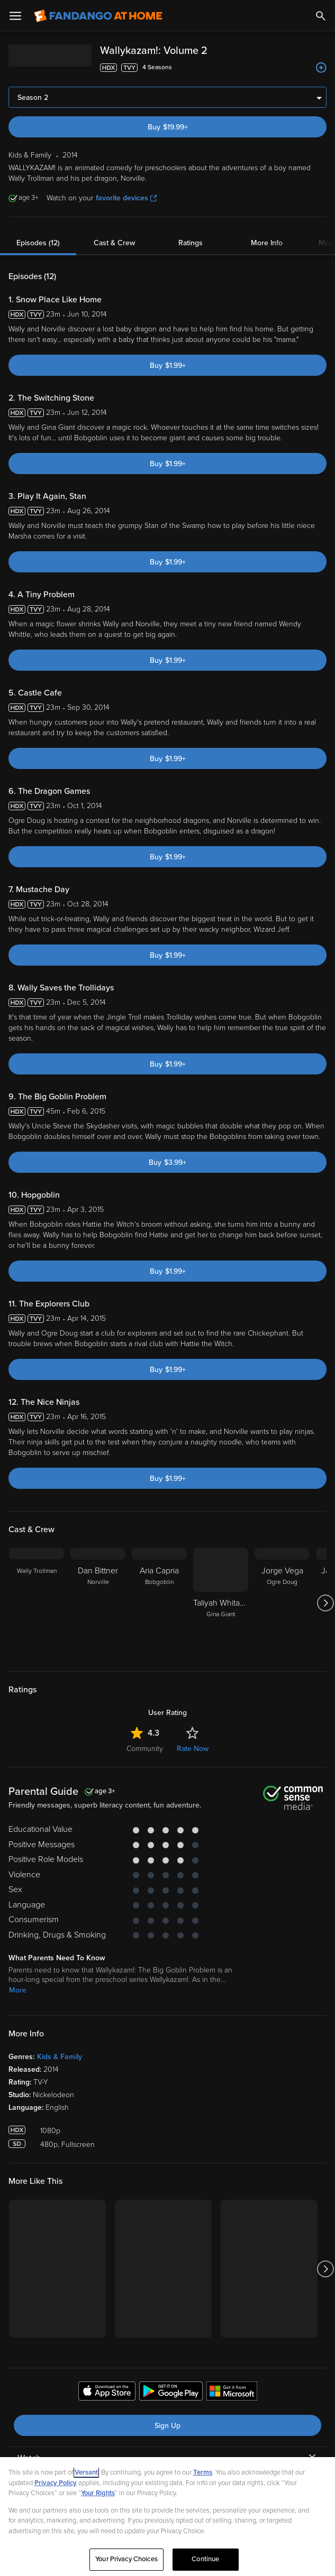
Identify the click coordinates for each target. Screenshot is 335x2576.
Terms (202, 2472)
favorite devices (126, 197)
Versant (86, 2472)
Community (144, 1748)
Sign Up (167, 2425)
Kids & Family (59, 2056)
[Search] (321, 15)
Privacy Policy (55, 2483)
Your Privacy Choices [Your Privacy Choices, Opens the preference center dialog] (126, 2559)
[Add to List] (321, 67)
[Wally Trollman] (36, 1603)
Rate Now (193, 1748)
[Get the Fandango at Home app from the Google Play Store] (171, 2392)
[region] (167, 2516)
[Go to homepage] (98, 15)
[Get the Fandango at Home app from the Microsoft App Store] (232, 2392)
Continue (205, 2559)
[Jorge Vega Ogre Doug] (282, 1603)
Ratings (190, 242)
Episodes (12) (38, 242)
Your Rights (98, 2493)
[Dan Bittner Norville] (98, 1603)
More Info (267, 242)
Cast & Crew (114, 242)
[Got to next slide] (325, 1603)
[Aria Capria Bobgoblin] (159, 1603)
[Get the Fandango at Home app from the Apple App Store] (107, 2392)
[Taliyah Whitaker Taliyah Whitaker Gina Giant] (221, 1603)
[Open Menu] (15, 16)
